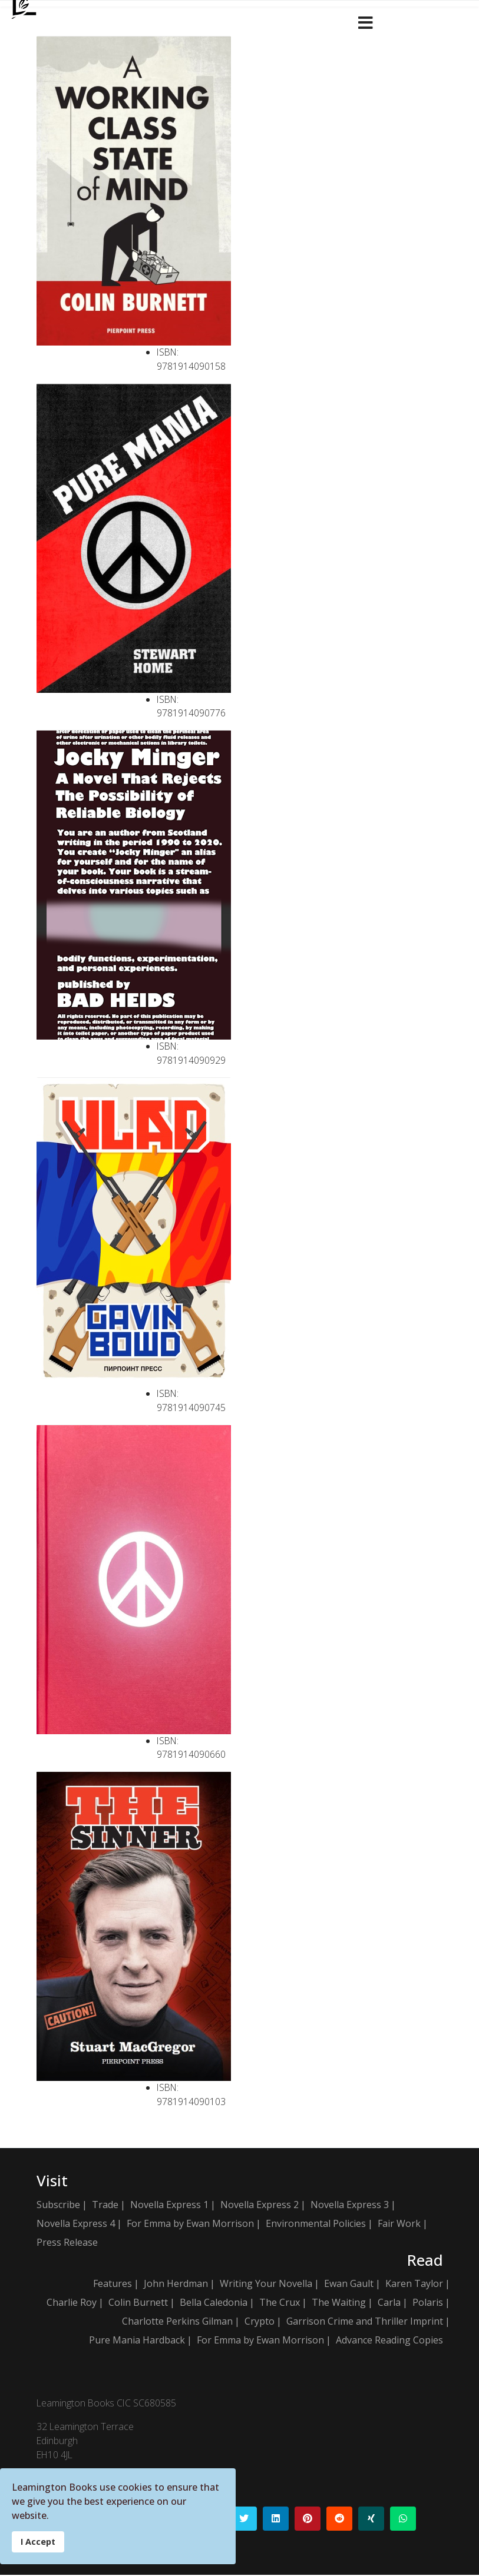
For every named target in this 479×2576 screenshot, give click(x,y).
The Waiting (339, 2303)
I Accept (38, 2541)
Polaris (427, 2303)
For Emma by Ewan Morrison (190, 2224)
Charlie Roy (72, 2303)
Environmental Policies (316, 2224)
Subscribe (58, 2205)
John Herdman (176, 2284)
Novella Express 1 (169, 2205)
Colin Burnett (138, 2303)
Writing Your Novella (266, 2284)
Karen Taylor (414, 2284)
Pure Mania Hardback (137, 2341)
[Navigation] (366, 21)
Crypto (260, 2322)
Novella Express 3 (349, 2205)
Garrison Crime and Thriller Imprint (364, 2322)
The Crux (279, 2303)
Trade (105, 2205)
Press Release (67, 2242)
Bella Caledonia (213, 2303)
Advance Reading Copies (389, 2341)
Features (112, 2284)
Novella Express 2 (259, 2205)
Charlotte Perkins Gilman (177, 2322)
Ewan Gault (349, 2284)
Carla (389, 2303)
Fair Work (399, 2224)
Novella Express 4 (76, 2224)
